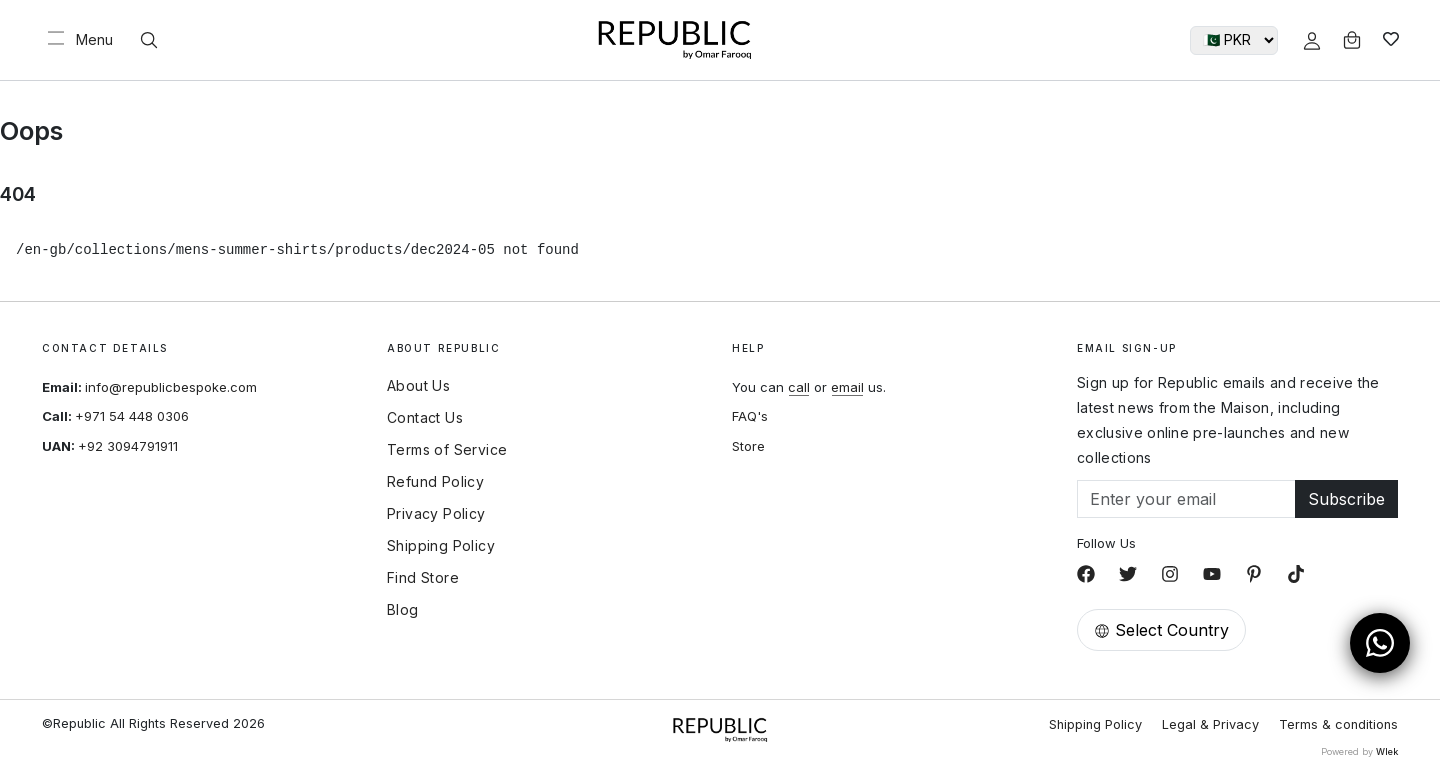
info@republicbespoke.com (171, 387)
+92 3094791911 (128, 446)
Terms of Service (447, 450)
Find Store (423, 578)
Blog (403, 610)
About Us (418, 386)
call (799, 387)
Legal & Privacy (1210, 724)
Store (748, 446)
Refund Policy (435, 482)
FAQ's (750, 416)
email (847, 387)
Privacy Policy (436, 514)
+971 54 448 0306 (132, 416)
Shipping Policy (441, 546)
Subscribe (1346, 499)
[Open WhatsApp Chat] (1380, 643)
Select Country (1161, 630)
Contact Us (425, 418)
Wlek (1387, 751)
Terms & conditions (1338, 724)
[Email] (1186, 499)
